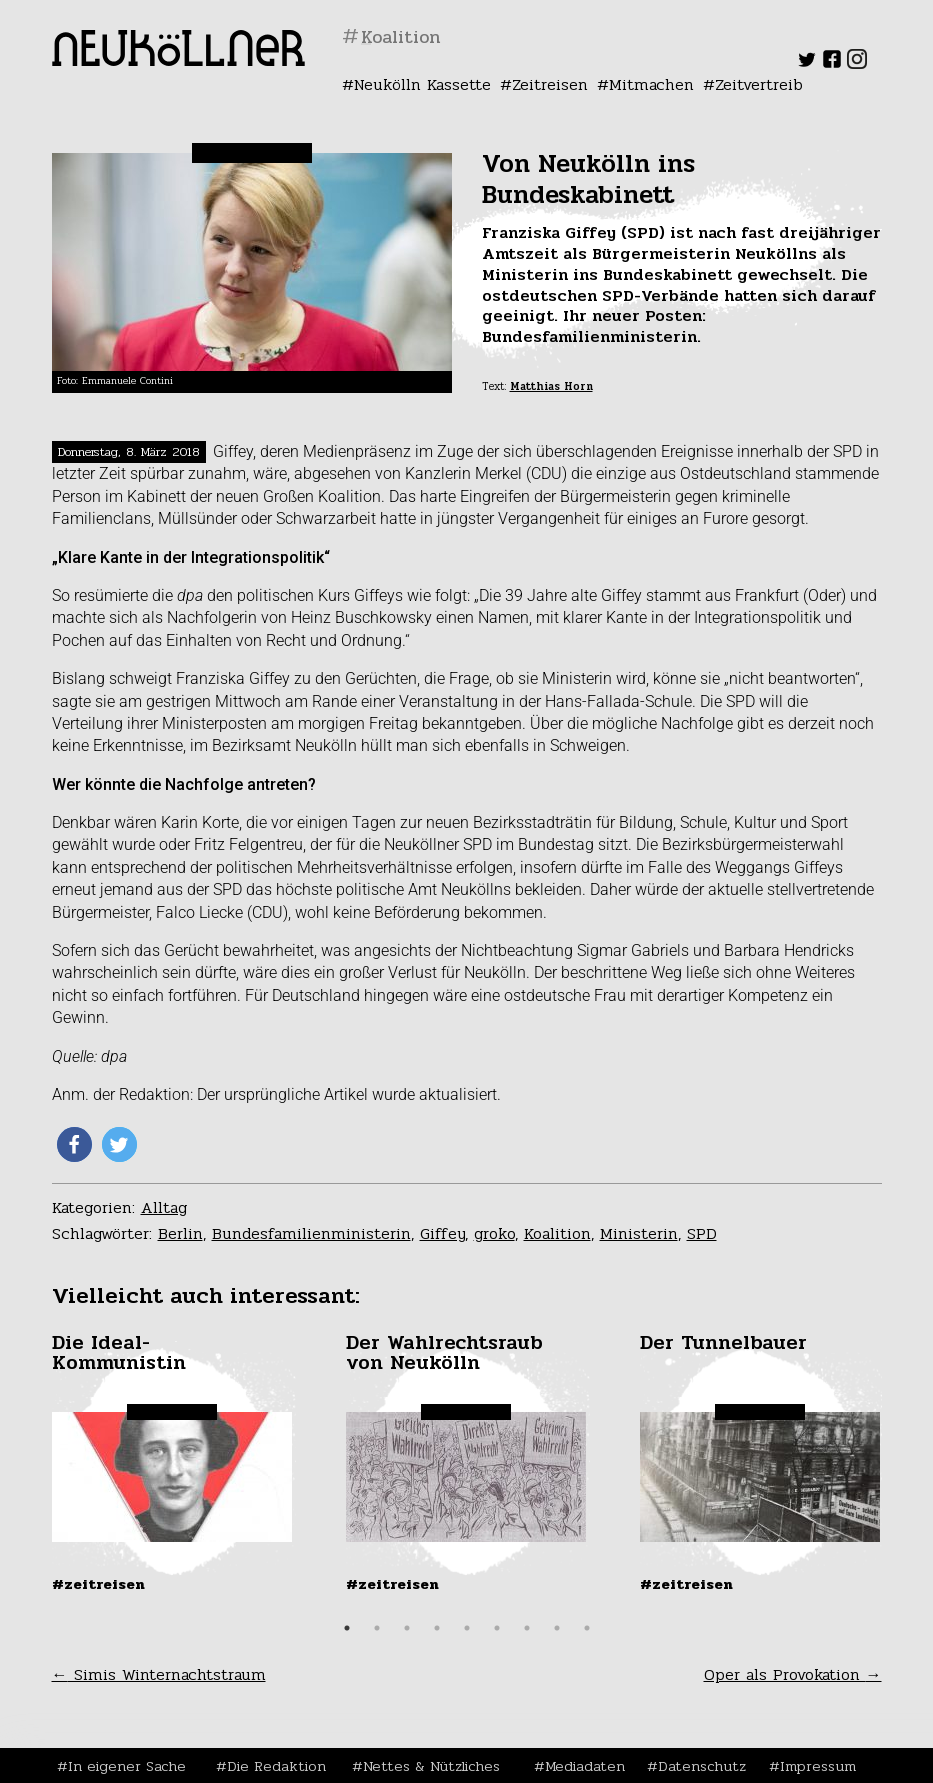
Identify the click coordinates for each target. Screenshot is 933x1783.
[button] (74, 1144)
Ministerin (639, 1233)
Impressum (818, 1766)
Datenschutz (702, 1766)
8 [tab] (557, 1628)
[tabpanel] (174, 1463)
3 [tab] (407, 1628)
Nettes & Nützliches (431, 1766)
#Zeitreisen (98, 1584)
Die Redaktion (276, 1766)
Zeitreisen (550, 84)
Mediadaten (585, 1766)
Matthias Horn (551, 386)
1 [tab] (347, 1628)
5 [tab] (467, 1628)
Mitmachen (651, 84)
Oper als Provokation (793, 1674)
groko (494, 1233)
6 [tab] (497, 1628)
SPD (702, 1233)
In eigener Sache (127, 1766)
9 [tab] (587, 1628)
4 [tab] (437, 1628)
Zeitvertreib (759, 84)
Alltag (164, 1207)
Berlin (180, 1233)
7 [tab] (527, 1628)
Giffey (442, 1233)
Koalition (557, 1233)
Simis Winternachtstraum (159, 1674)
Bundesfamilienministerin (311, 1233)
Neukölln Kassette (422, 84)
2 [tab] (377, 1628)
